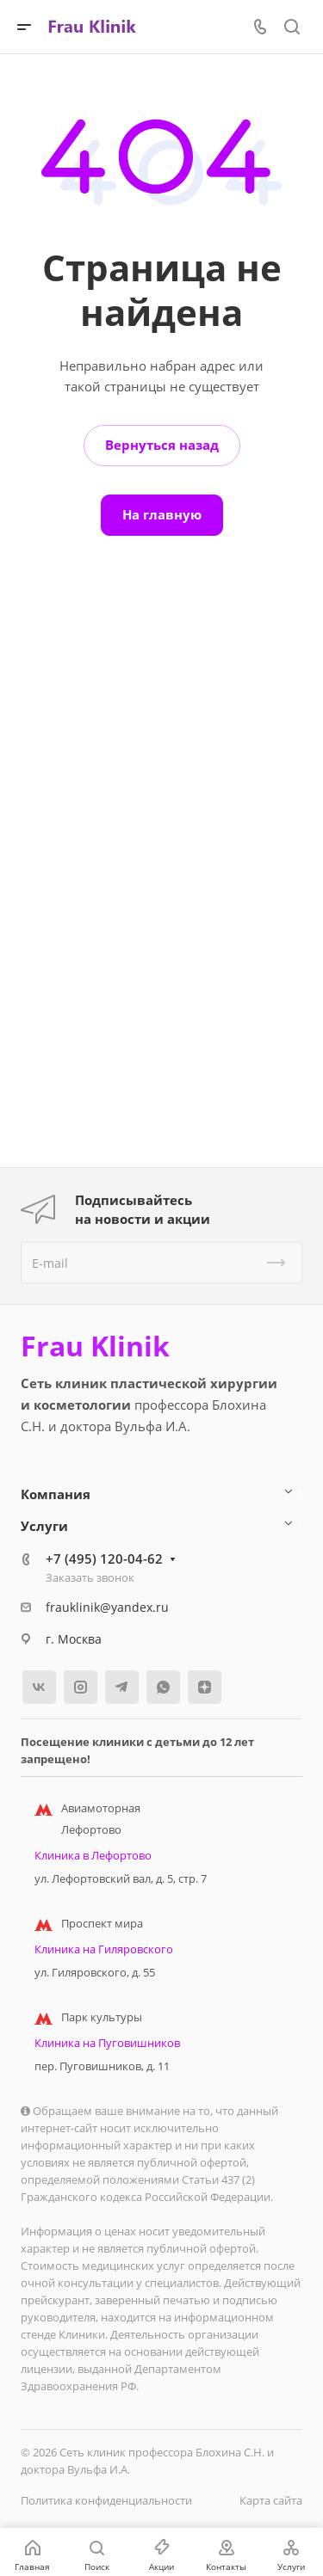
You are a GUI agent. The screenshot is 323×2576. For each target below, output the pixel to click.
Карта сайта (270, 2500)
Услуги (44, 1525)
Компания (55, 1494)
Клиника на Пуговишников (107, 2042)
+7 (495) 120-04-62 (104, 1558)
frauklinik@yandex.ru (107, 1607)
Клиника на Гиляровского (103, 1949)
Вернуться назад (162, 444)
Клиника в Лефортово (93, 1855)
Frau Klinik (95, 1346)
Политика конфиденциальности (106, 2500)
